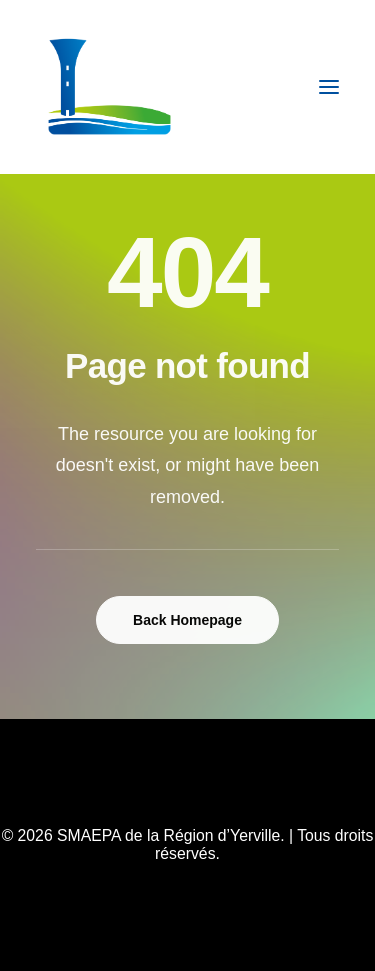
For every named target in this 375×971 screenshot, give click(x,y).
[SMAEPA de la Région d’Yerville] (109, 87)
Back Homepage (187, 620)
